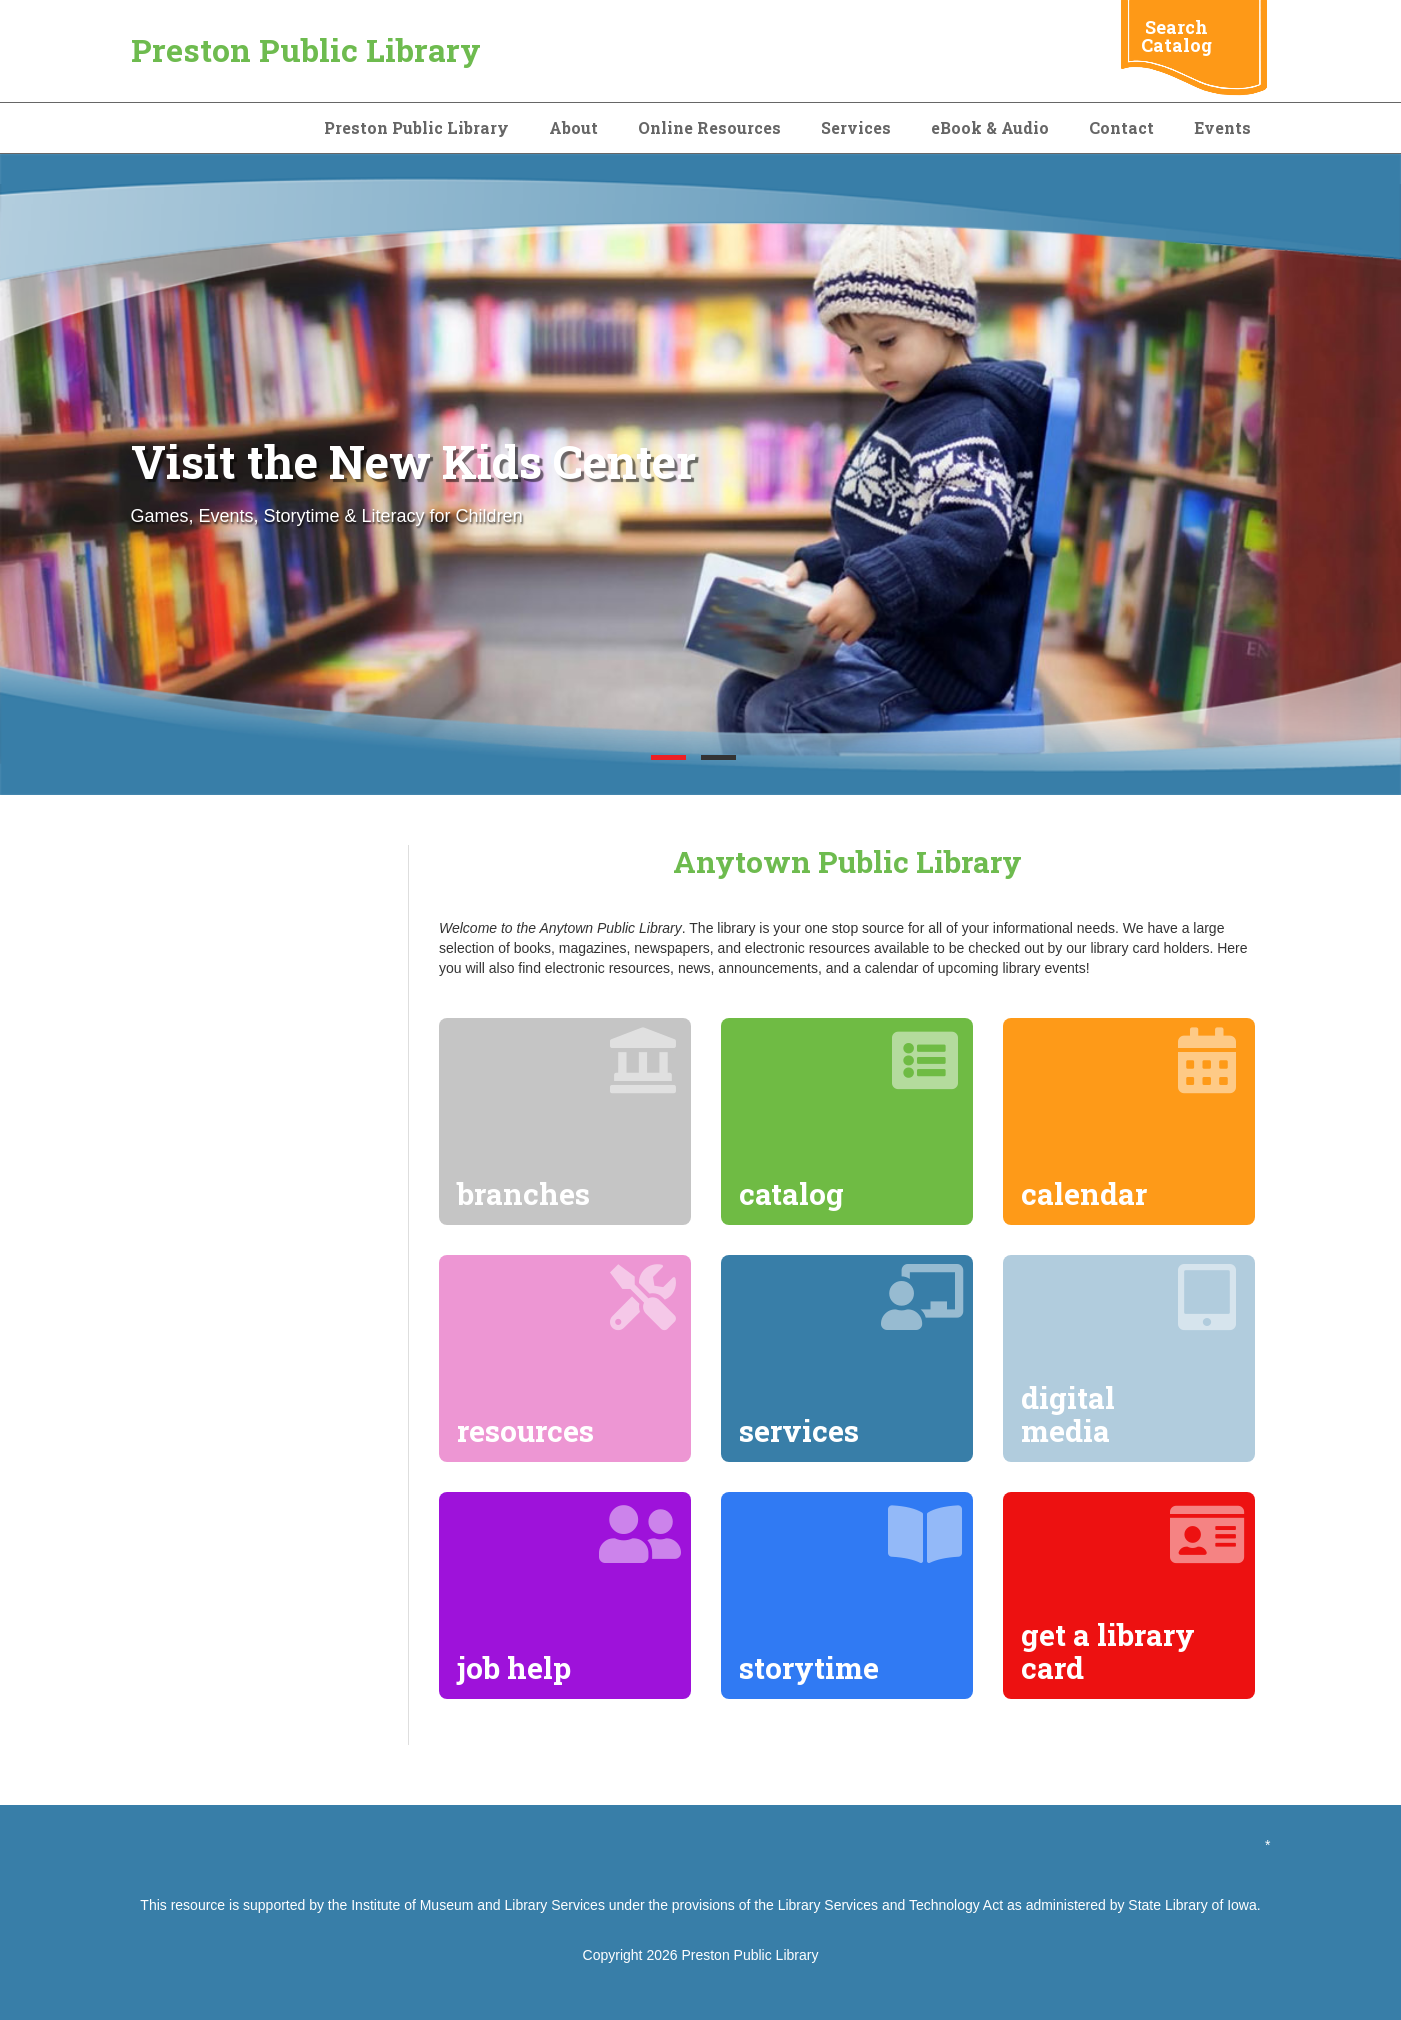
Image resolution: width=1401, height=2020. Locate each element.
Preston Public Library (306, 49)
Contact (1121, 127)
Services (856, 127)
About (573, 127)
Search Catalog (1176, 36)
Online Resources (709, 127)
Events (1222, 127)
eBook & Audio (990, 127)
